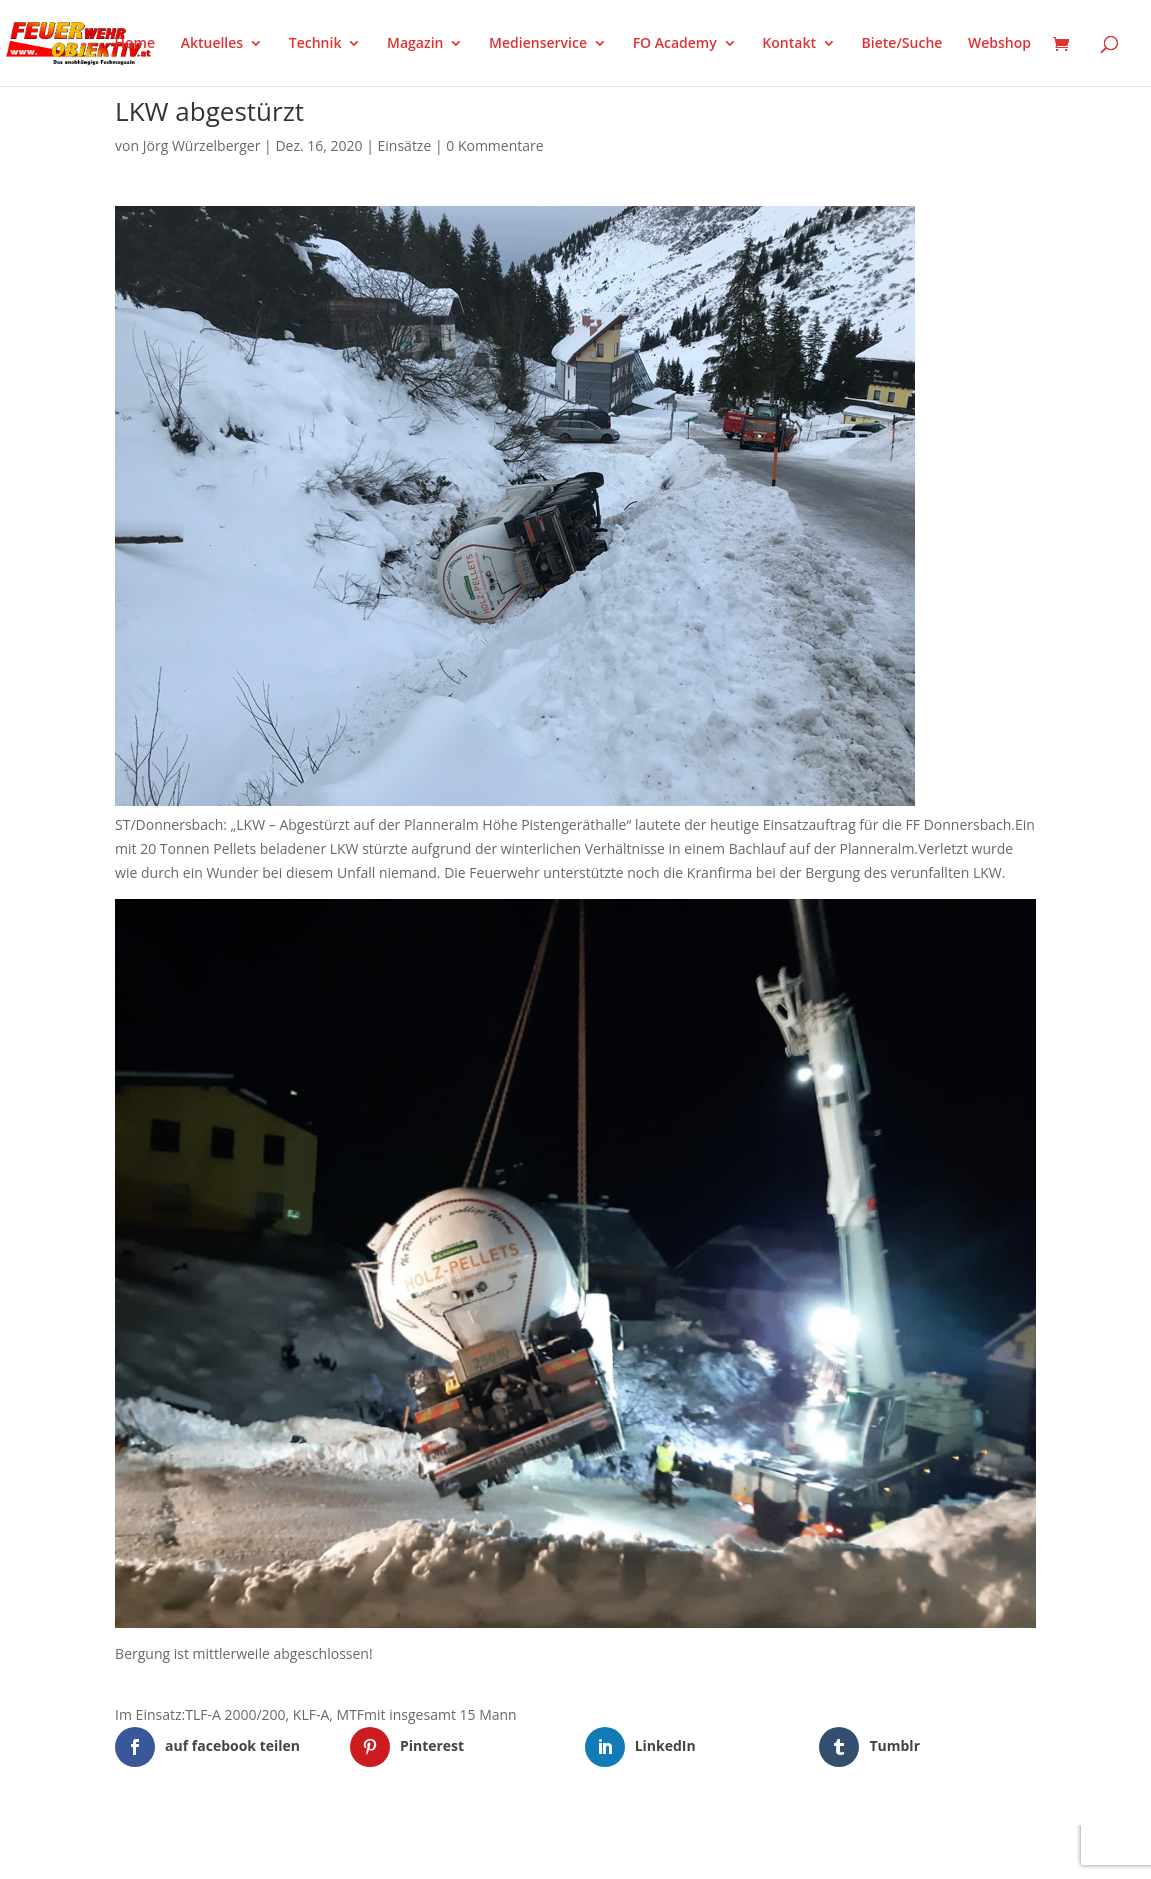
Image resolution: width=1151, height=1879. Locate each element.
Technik (315, 44)
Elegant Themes (214, 1851)
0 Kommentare (494, 145)
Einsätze (405, 145)
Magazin (415, 44)
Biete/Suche (902, 44)
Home (135, 44)
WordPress (348, 1851)
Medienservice (538, 44)
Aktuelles (212, 44)
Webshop (999, 44)
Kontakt (789, 44)
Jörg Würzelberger (202, 145)
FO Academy (675, 44)
